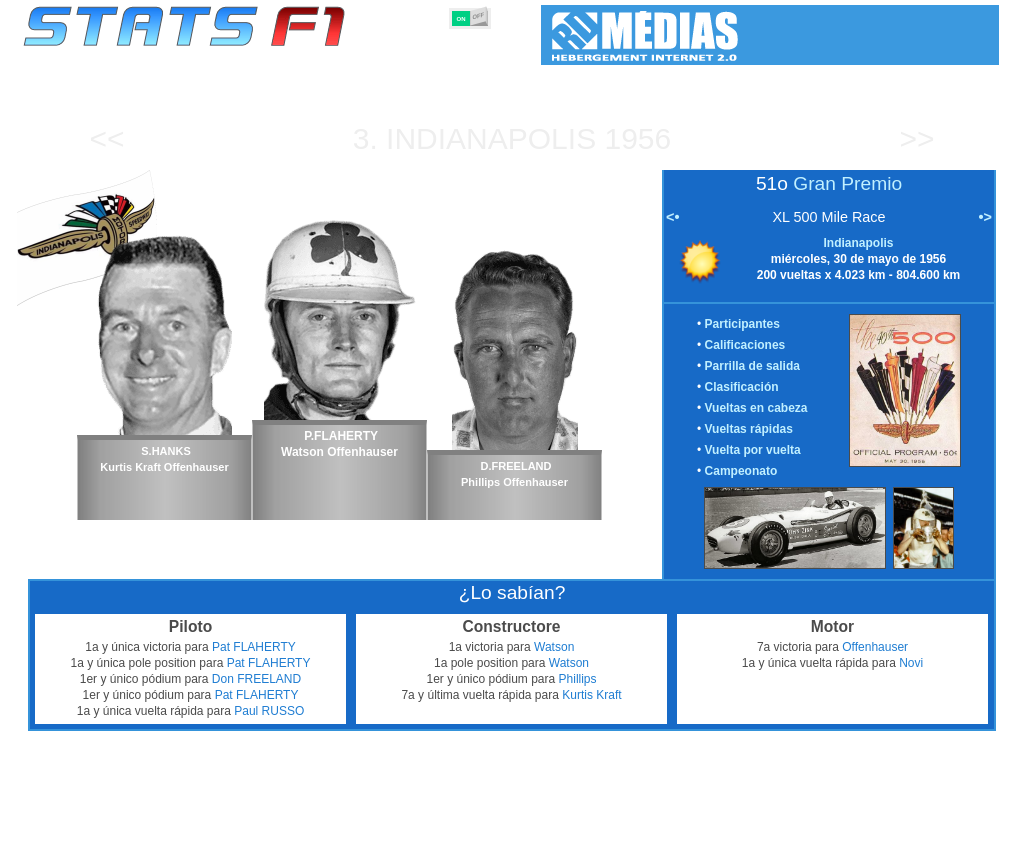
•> (985, 217)
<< (106, 138)
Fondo (894, 831)
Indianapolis (491, 138)
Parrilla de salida (752, 366)
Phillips (578, 679)
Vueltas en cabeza (756, 408)
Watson (554, 647)
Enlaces (838, 831)
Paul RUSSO (269, 711)
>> (916, 138)
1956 (638, 138)
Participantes (742, 324)
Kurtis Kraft (591, 695)
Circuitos (726, 831)
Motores (510, 831)
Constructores (431, 831)
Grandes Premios (270, 831)
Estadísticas (85, 831)
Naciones (658, 831)
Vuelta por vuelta (753, 450)
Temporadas (170, 831)
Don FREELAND (256, 679)
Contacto (954, 831)
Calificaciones (745, 345)
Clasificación (742, 387)
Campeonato (741, 471)
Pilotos (355, 831)
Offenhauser (875, 647)
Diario (784, 831)
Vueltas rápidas (749, 429)
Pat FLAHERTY (254, 647)
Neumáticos (583, 831)
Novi (911, 663)
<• (672, 217)
